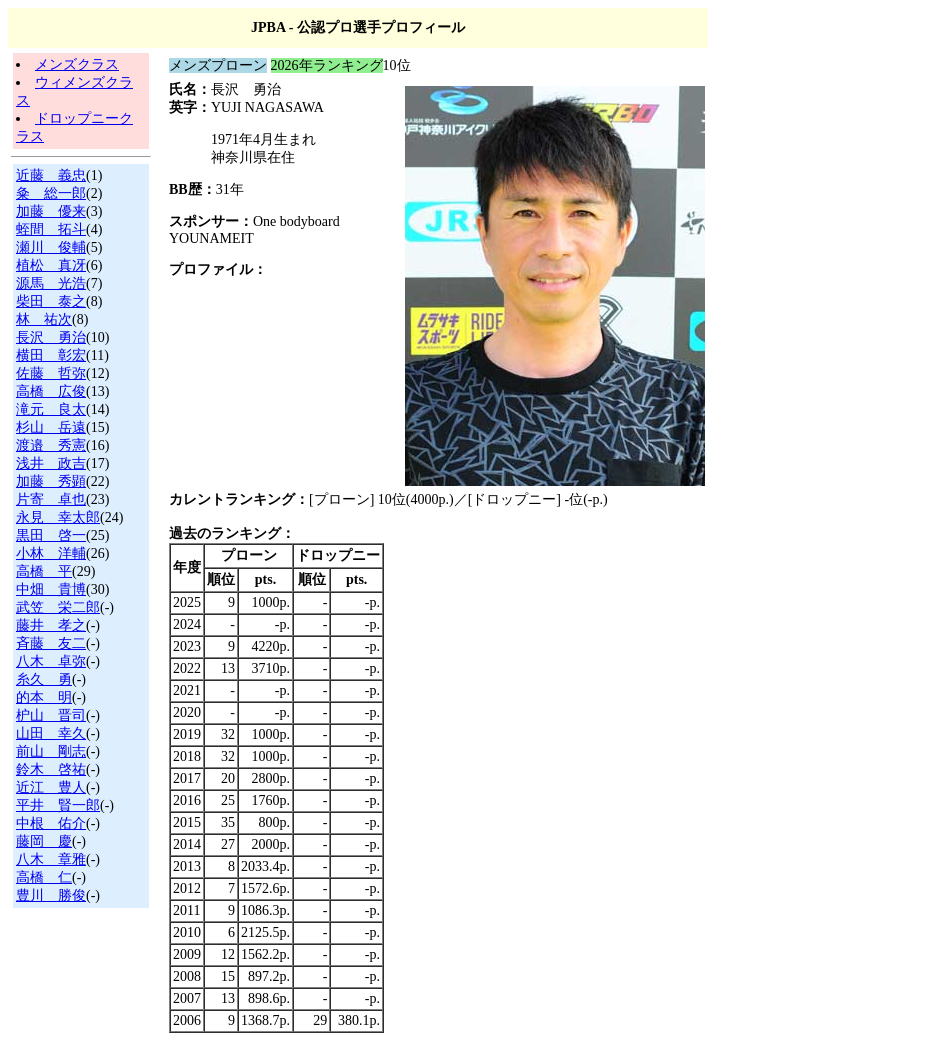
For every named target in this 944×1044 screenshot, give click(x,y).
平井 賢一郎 (58, 805)
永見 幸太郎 (58, 517)
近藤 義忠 (51, 175)
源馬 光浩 (51, 283)
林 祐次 (44, 319)
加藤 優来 (51, 211)
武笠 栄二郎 (58, 607)
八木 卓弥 (51, 661)
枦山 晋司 (51, 715)
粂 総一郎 (51, 193)
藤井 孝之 (51, 625)
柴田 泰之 (51, 301)
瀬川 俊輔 (51, 247)
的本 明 (44, 697)
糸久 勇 (44, 679)
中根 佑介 (51, 823)
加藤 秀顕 (51, 481)
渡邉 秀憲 (51, 445)
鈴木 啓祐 (51, 769)
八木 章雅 (51, 859)
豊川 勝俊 (51, 895)
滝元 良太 (51, 409)
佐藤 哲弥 (51, 373)
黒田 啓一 (51, 535)
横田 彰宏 (51, 355)
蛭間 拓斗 (51, 229)
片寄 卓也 (51, 499)
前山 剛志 (51, 751)
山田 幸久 (51, 733)
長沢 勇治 (51, 337)
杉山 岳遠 (51, 427)
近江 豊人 (51, 787)
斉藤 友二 (51, 643)
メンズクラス (77, 64)
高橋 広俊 (51, 391)
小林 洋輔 (51, 553)
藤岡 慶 (44, 841)
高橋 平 (44, 571)
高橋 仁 (44, 877)
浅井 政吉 (51, 463)
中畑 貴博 (51, 589)
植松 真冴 (51, 265)
